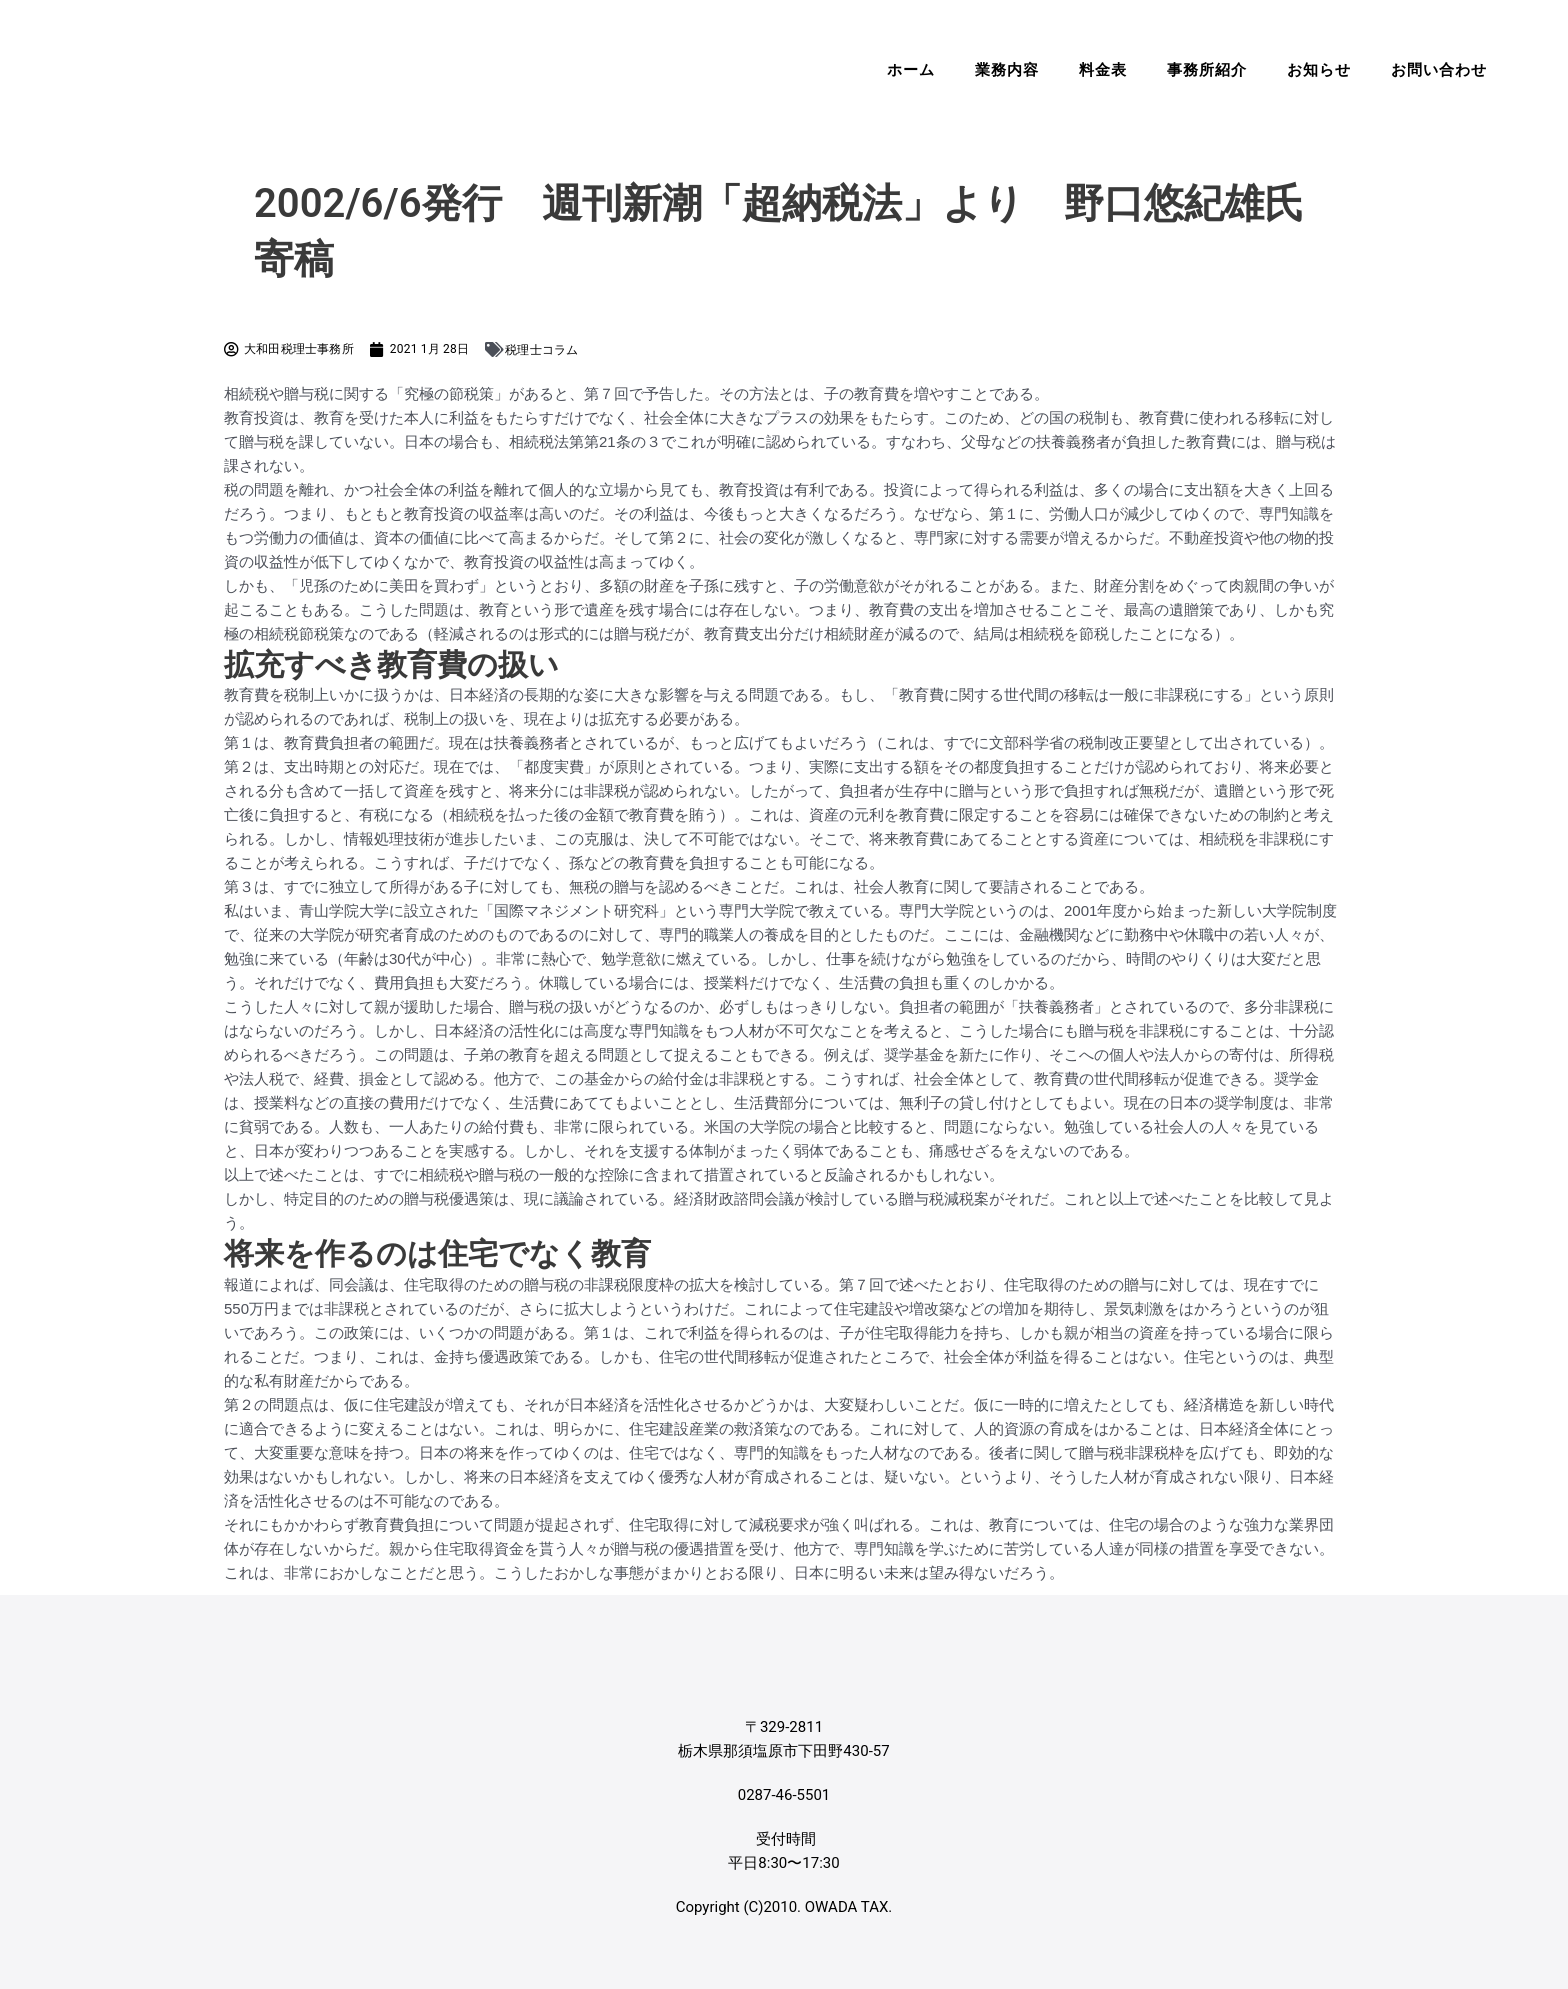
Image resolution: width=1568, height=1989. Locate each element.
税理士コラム (541, 350)
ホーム (911, 69)
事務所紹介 (1207, 69)
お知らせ (1319, 69)
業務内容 (1007, 69)
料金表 (1103, 69)
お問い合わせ (1439, 69)
